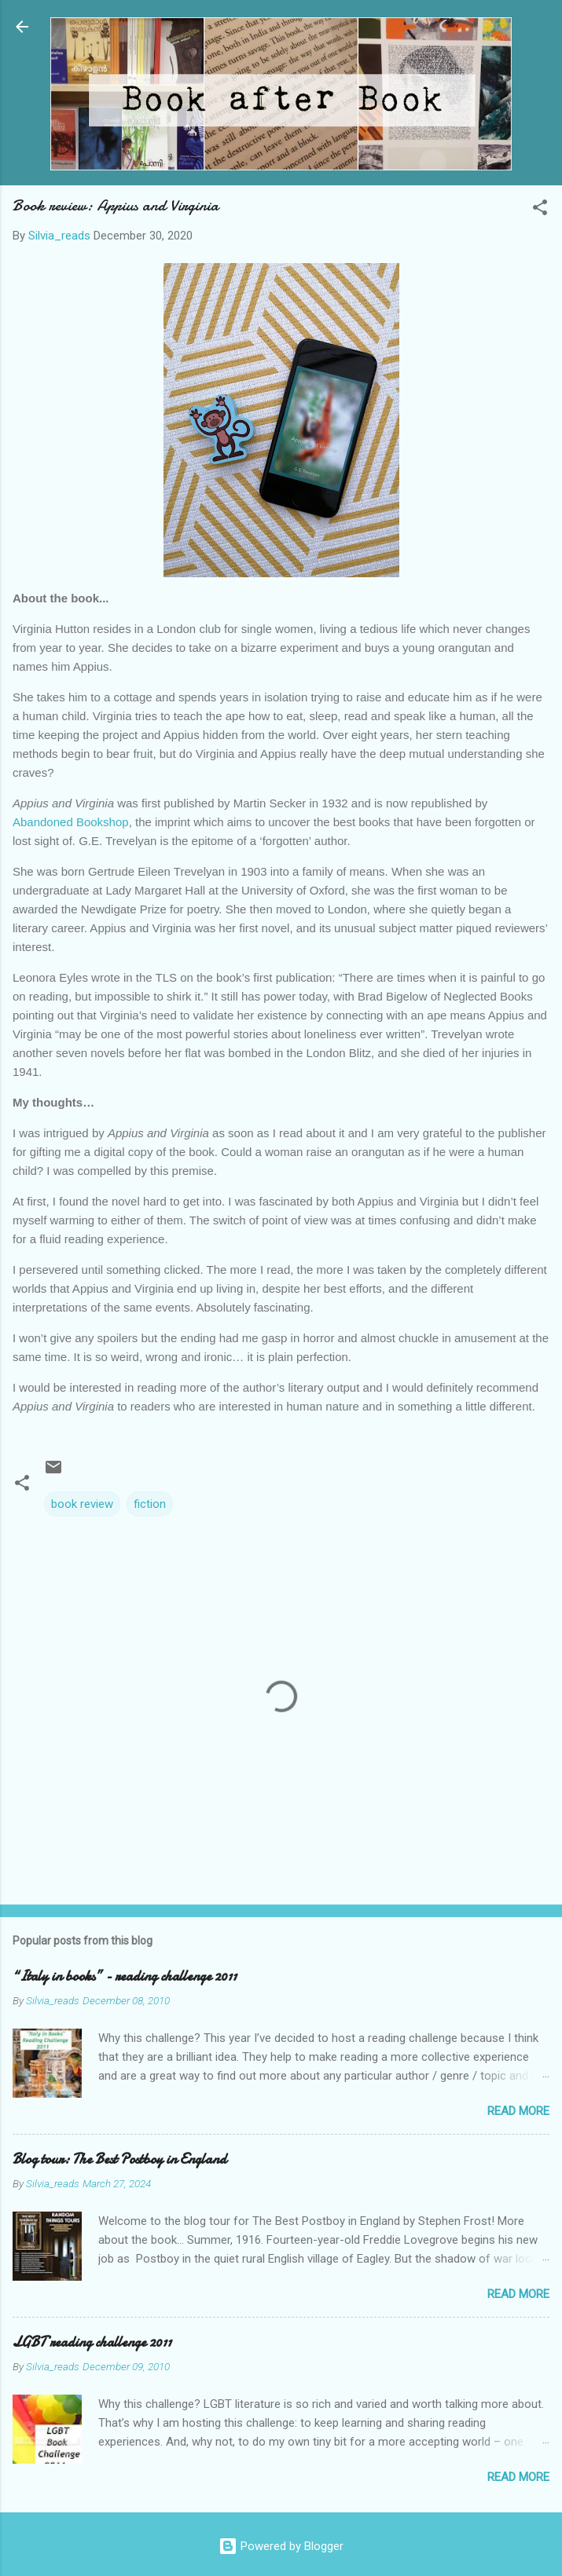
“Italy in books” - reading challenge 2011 (125, 1976)
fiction (150, 1504)
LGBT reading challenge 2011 (92, 2342)
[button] (540, 210)
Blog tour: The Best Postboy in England (119, 2159)
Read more (518, 2111)
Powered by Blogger (281, 2546)
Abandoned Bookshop (71, 822)
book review (82, 1504)
